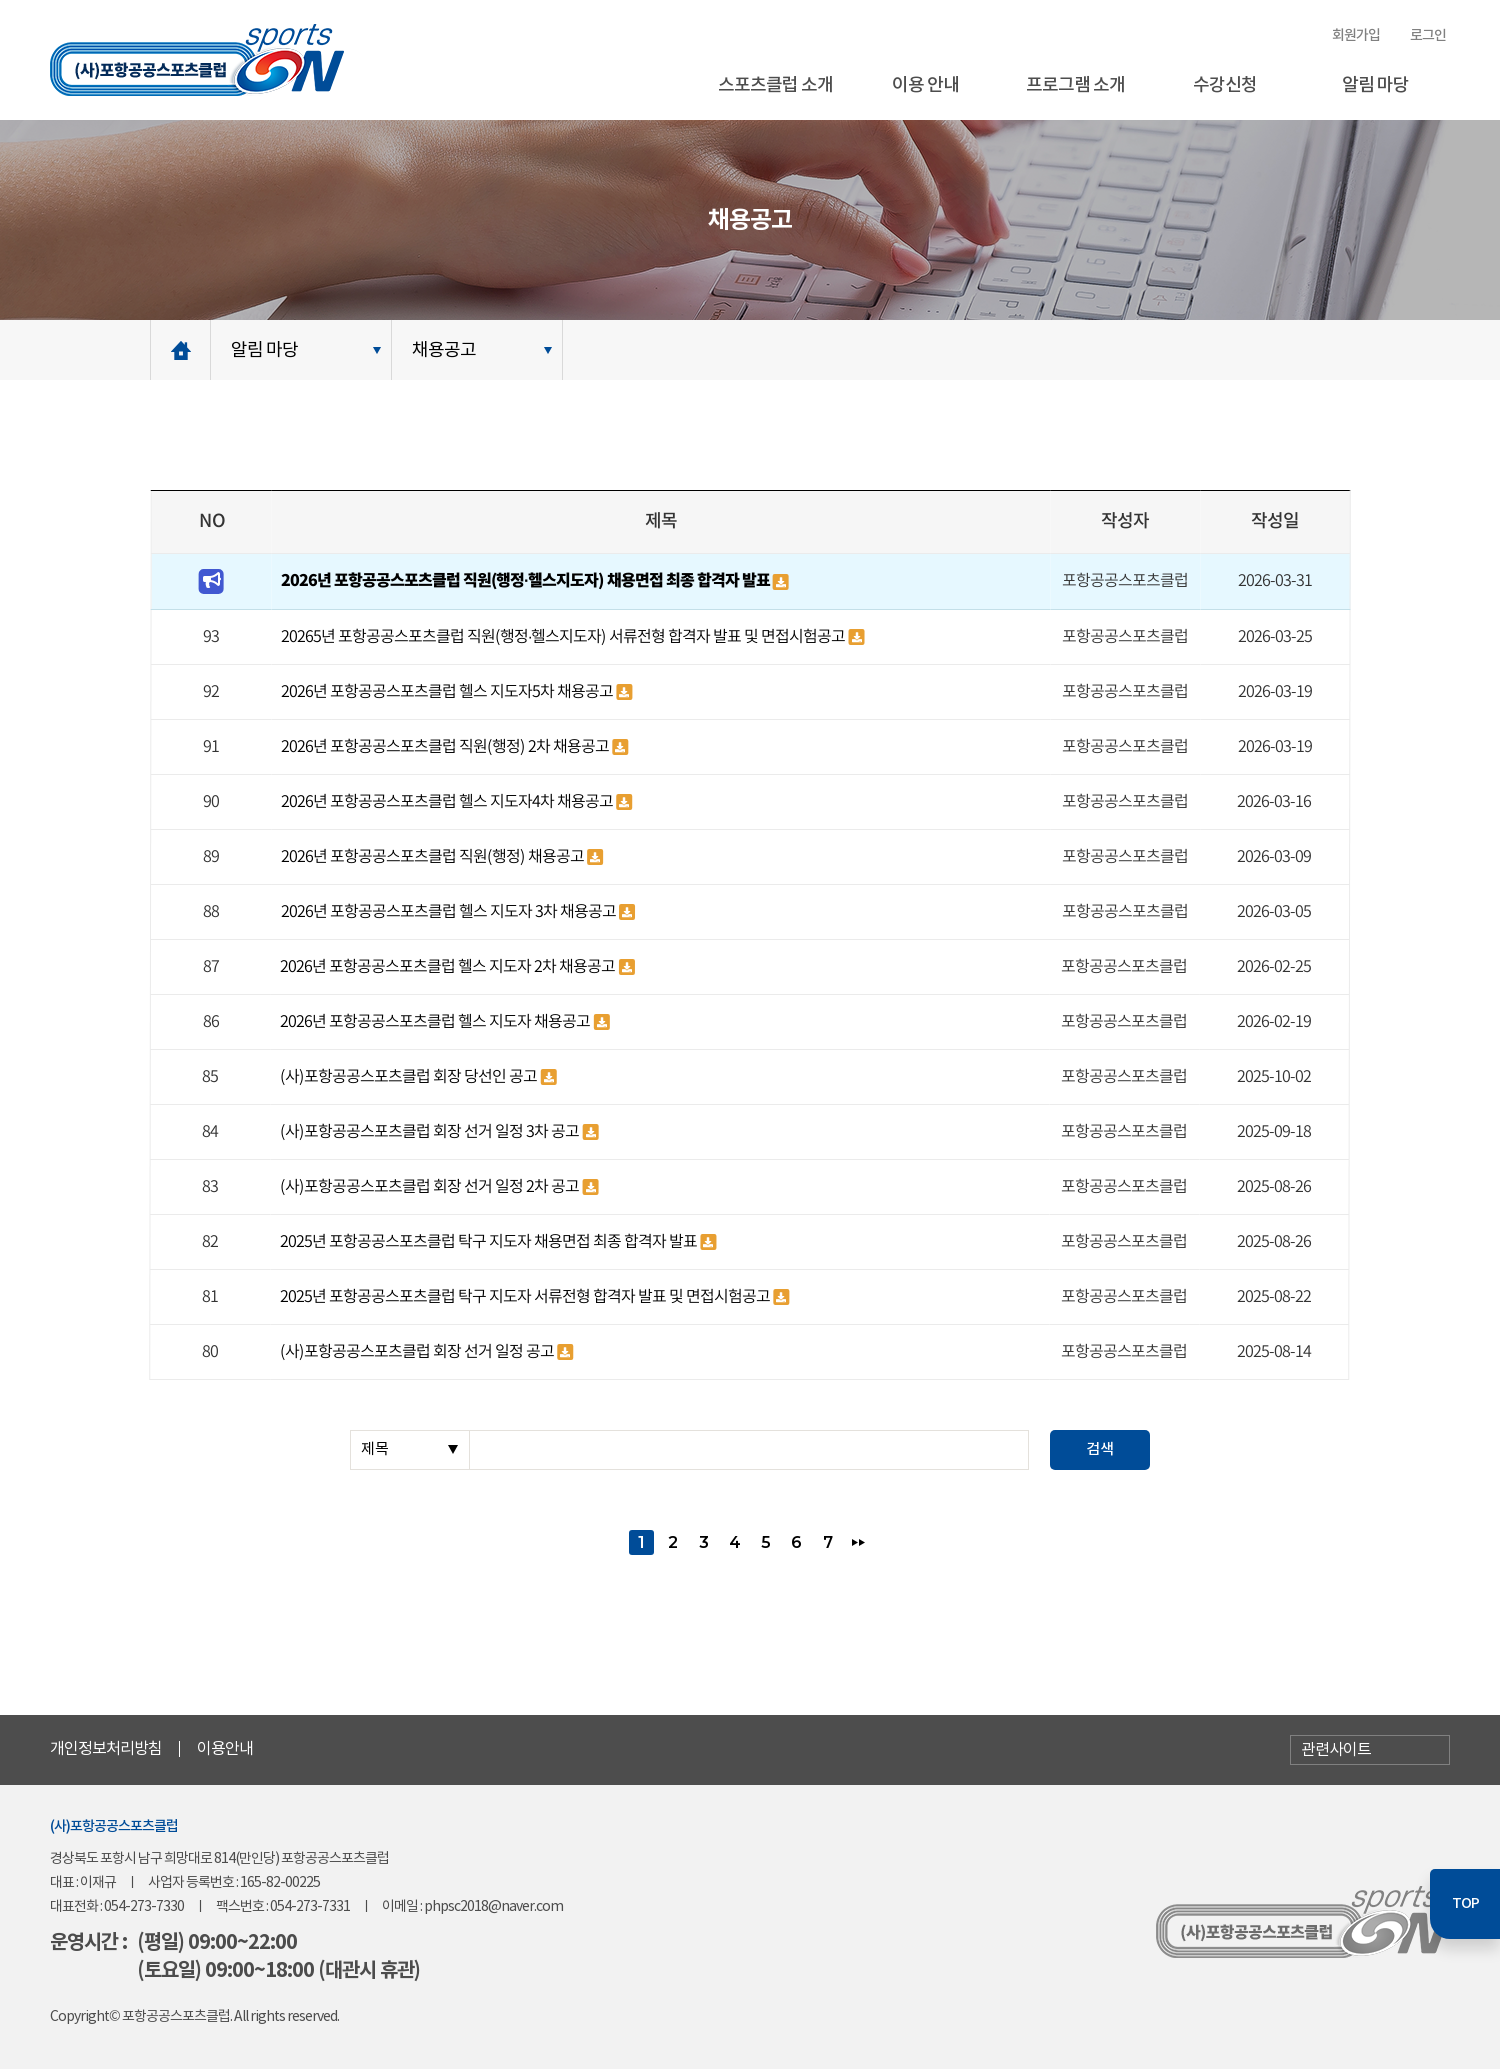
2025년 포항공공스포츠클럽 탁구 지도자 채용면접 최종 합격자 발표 (490, 1242)
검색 (1100, 1449)
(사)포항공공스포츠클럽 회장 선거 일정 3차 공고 (431, 1132)
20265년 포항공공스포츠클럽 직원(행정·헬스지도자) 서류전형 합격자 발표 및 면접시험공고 (564, 637)
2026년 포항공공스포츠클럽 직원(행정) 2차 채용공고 (446, 747)
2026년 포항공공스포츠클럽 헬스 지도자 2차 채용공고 (449, 967)
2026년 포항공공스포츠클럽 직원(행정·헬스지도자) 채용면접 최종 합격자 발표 (526, 581)
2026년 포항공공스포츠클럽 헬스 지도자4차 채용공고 (448, 802)
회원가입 (1356, 35)
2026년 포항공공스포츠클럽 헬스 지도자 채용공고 (436, 1022)
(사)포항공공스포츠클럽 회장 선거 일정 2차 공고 (431, 1187)
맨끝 (858, 1542)
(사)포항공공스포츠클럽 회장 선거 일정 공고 (418, 1352)
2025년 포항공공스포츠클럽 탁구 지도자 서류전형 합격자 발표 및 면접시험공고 (526, 1297)
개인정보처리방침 (106, 1749)
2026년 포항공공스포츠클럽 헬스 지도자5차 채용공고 (448, 692)
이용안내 (225, 1749)
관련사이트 (1336, 1750)
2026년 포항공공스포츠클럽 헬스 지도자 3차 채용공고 (450, 912)
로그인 (1428, 35)
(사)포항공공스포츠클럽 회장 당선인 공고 (410, 1077)
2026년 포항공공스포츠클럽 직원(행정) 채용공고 (434, 857)
